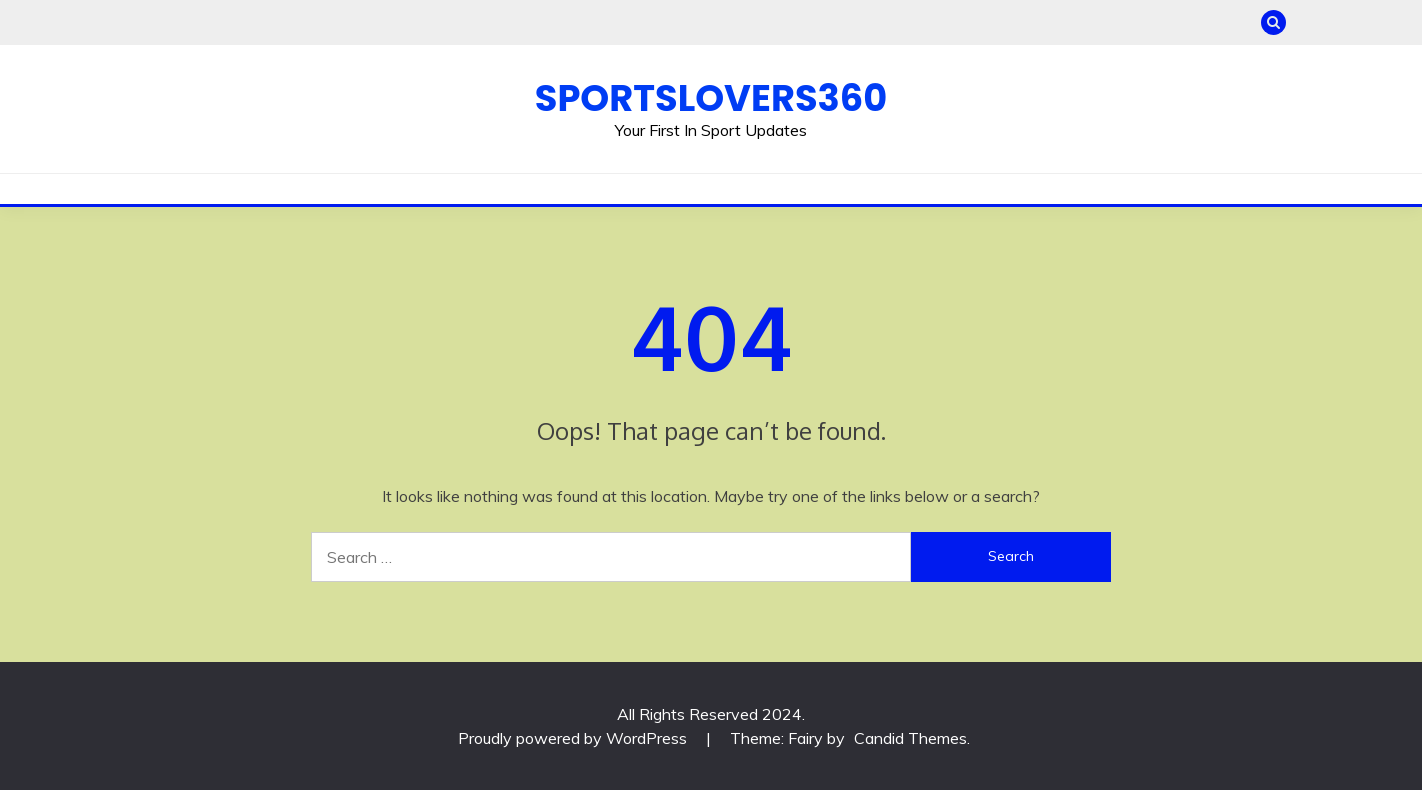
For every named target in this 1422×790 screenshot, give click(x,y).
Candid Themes (910, 738)
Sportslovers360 (711, 98)
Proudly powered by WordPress (574, 738)
